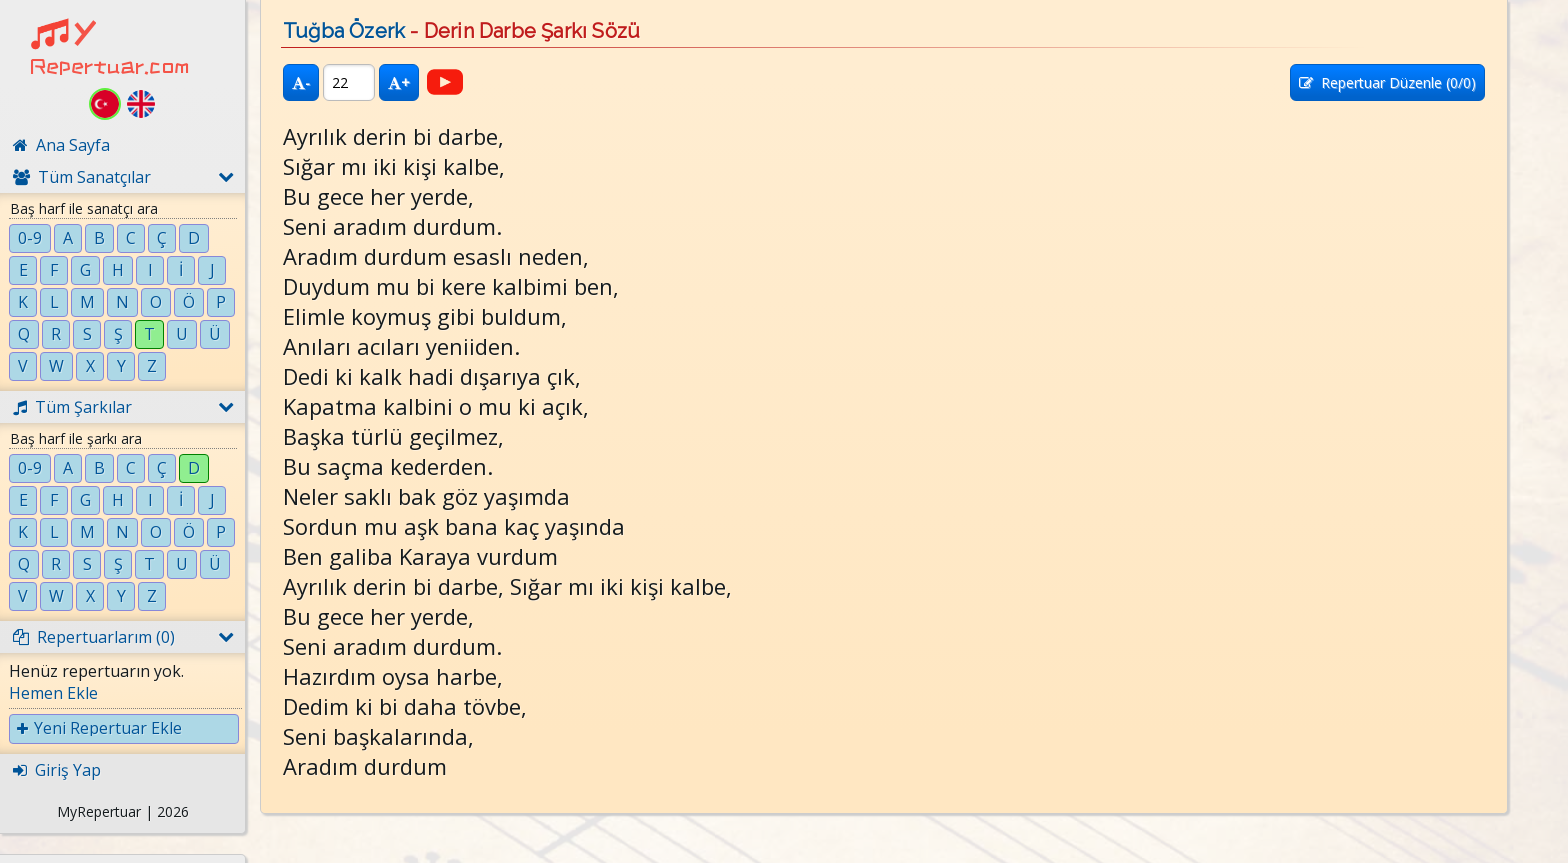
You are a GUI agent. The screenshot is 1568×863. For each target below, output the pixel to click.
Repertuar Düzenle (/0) (1387, 82)
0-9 (30, 238)
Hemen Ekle (53, 693)
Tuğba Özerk (344, 31)
